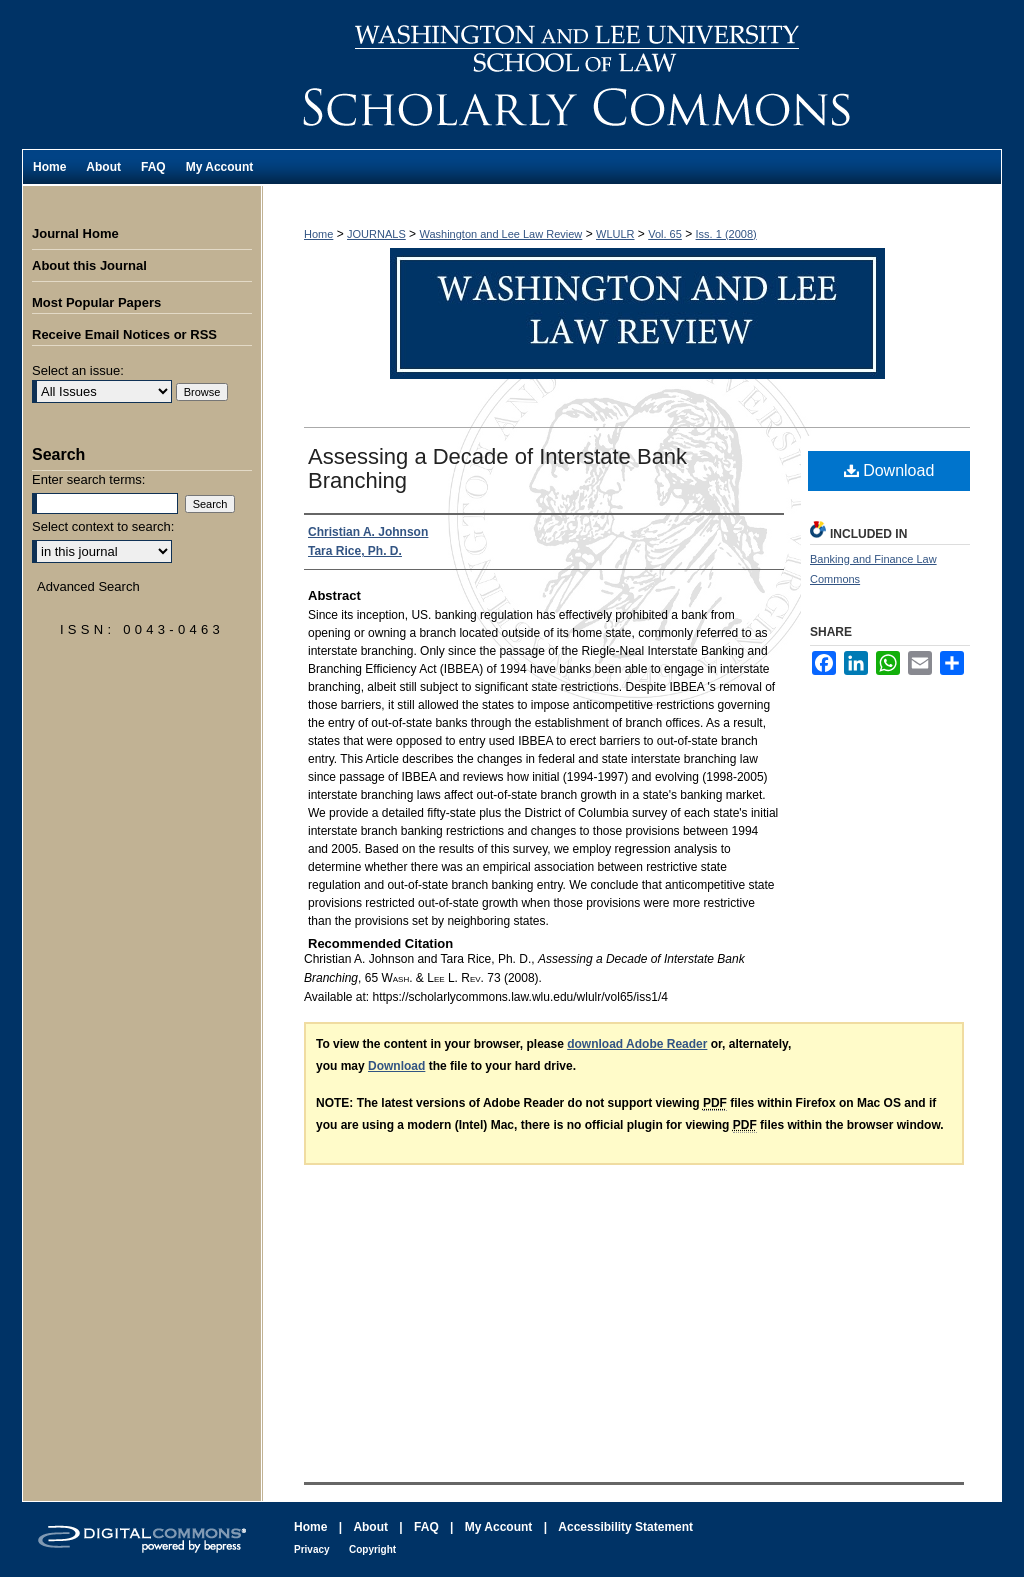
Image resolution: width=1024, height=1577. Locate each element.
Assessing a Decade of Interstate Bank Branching (497, 468)
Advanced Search (88, 586)
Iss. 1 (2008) (726, 234)
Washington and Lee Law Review (632, 74)
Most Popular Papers (96, 302)
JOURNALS (376, 234)
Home (318, 234)
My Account (499, 1527)
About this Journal (89, 265)
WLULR (615, 234)
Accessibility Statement (625, 1527)
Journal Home (75, 233)
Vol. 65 (665, 234)
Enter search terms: (88, 479)
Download (889, 470)
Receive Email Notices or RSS (124, 334)
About (370, 1527)
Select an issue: (78, 370)
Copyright (372, 1549)
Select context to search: (103, 526)
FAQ (426, 1527)
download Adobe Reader (637, 1044)
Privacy (312, 1549)
